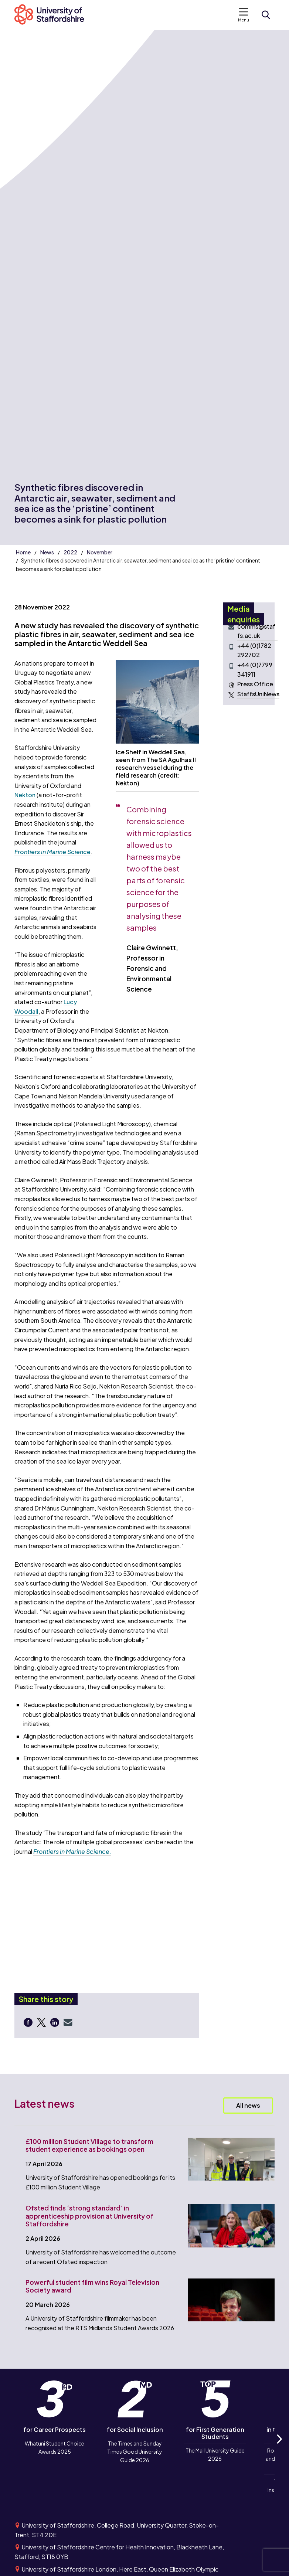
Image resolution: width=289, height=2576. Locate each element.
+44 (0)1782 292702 (254, 650)
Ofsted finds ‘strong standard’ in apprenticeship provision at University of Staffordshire (89, 2215)
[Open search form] (266, 15)
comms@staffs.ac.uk (256, 631)
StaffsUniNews (258, 694)
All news (248, 2105)
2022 (70, 552)
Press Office (255, 684)
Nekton (25, 795)
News (47, 552)
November (99, 552)
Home (23, 552)
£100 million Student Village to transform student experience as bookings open (89, 2145)
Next (279, 2447)
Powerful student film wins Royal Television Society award (92, 2286)
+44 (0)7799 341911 (254, 669)
